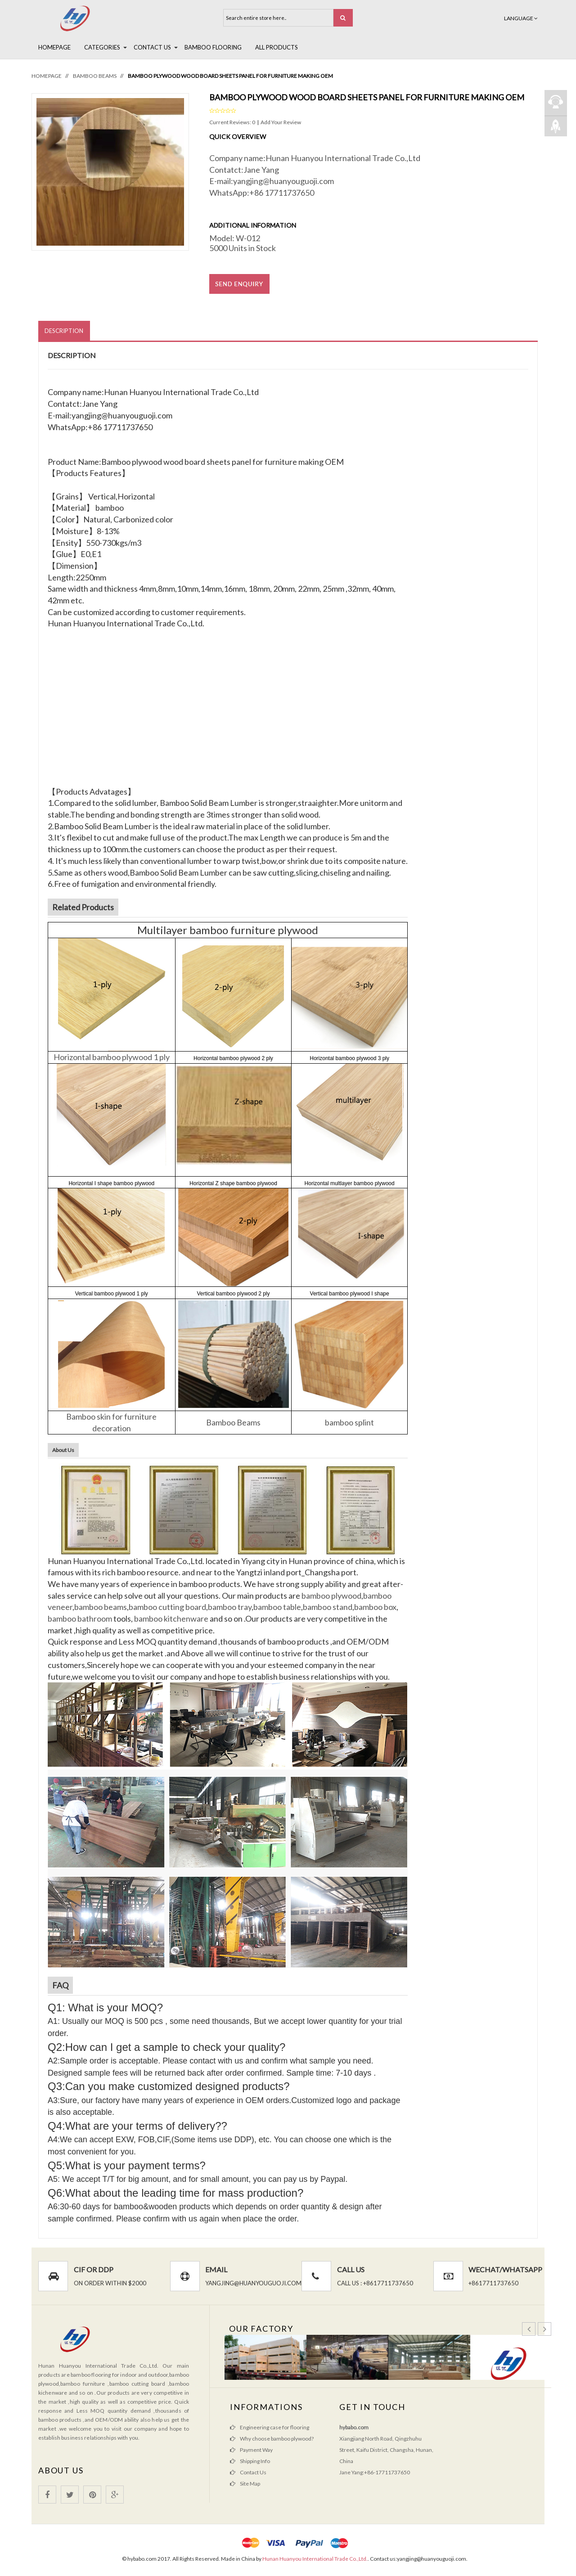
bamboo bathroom (80, 1619)
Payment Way (256, 2450)
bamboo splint (349, 1422)
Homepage (54, 47)
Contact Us (152, 47)
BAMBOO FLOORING (213, 47)
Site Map (250, 2484)
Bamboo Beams (95, 75)
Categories (102, 47)
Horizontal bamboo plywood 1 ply (112, 1057)
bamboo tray (230, 1607)
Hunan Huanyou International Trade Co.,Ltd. (315, 2558)
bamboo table (277, 1607)
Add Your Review (281, 122)
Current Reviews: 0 (232, 122)
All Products (276, 47)
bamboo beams (100, 1607)
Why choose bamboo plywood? (277, 2439)
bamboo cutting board (167, 1607)
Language (521, 18)
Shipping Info (255, 2461)
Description (64, 330)
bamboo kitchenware (171, 1619)
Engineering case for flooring (274, 2427)
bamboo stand (327, 1607)
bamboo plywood (331, 1595)
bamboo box (375, 1607)
